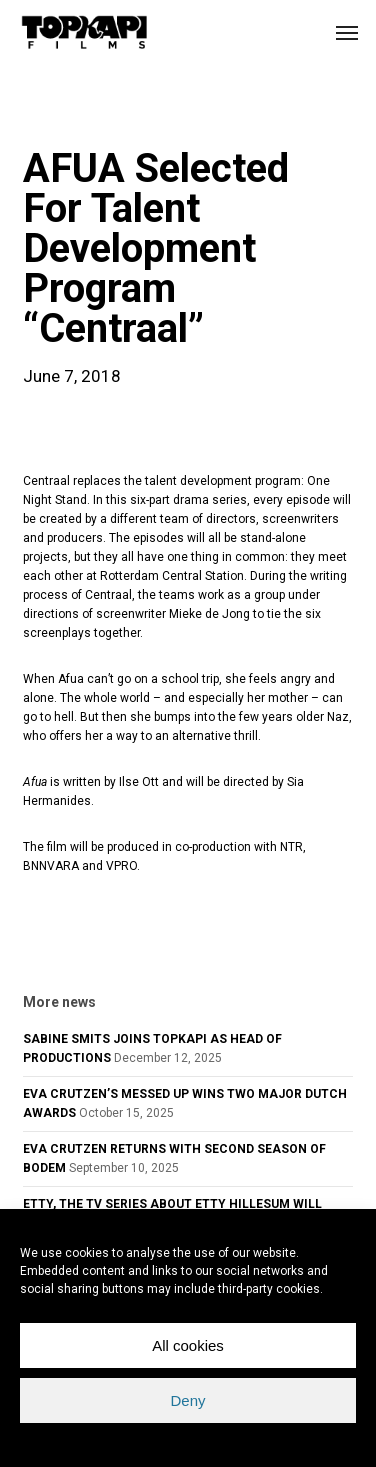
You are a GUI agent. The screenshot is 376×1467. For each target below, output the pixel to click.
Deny (187, 1400)
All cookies (188, 1345)
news (55, 114)
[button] (347, 32)
